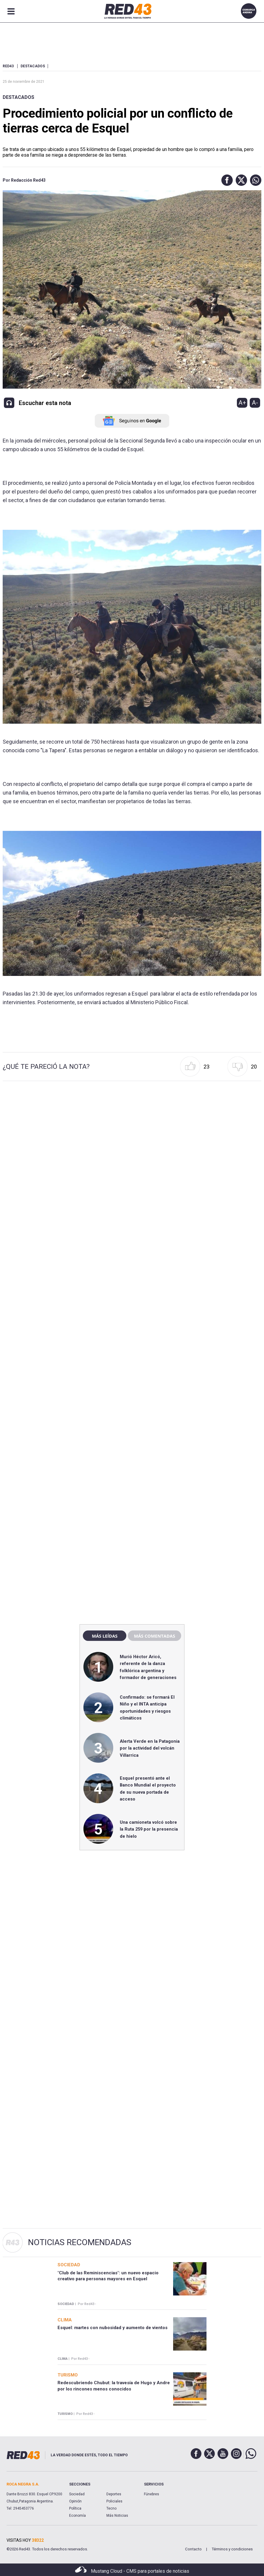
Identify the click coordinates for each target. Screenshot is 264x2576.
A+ (242, 402)
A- (255, 402)
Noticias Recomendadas (79, 2242)
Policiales (114, 2501)
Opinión (75, 2501)
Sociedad (77, 2494)
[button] (225, 180)
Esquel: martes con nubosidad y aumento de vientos (112, 2327)
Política (75, 2508)
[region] (132, 1491)
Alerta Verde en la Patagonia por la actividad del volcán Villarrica (150, 1748)
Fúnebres (151, 2494)
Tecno (111, 2508)
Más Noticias (117, 2515)
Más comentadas (154, 1636)
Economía (77, 2515)
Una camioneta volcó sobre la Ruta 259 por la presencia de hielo (149, 1829)
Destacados (18, 97)
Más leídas (104, 1636)
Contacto (193, 2549)
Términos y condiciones (232, 2549)
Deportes (113, 2494)
